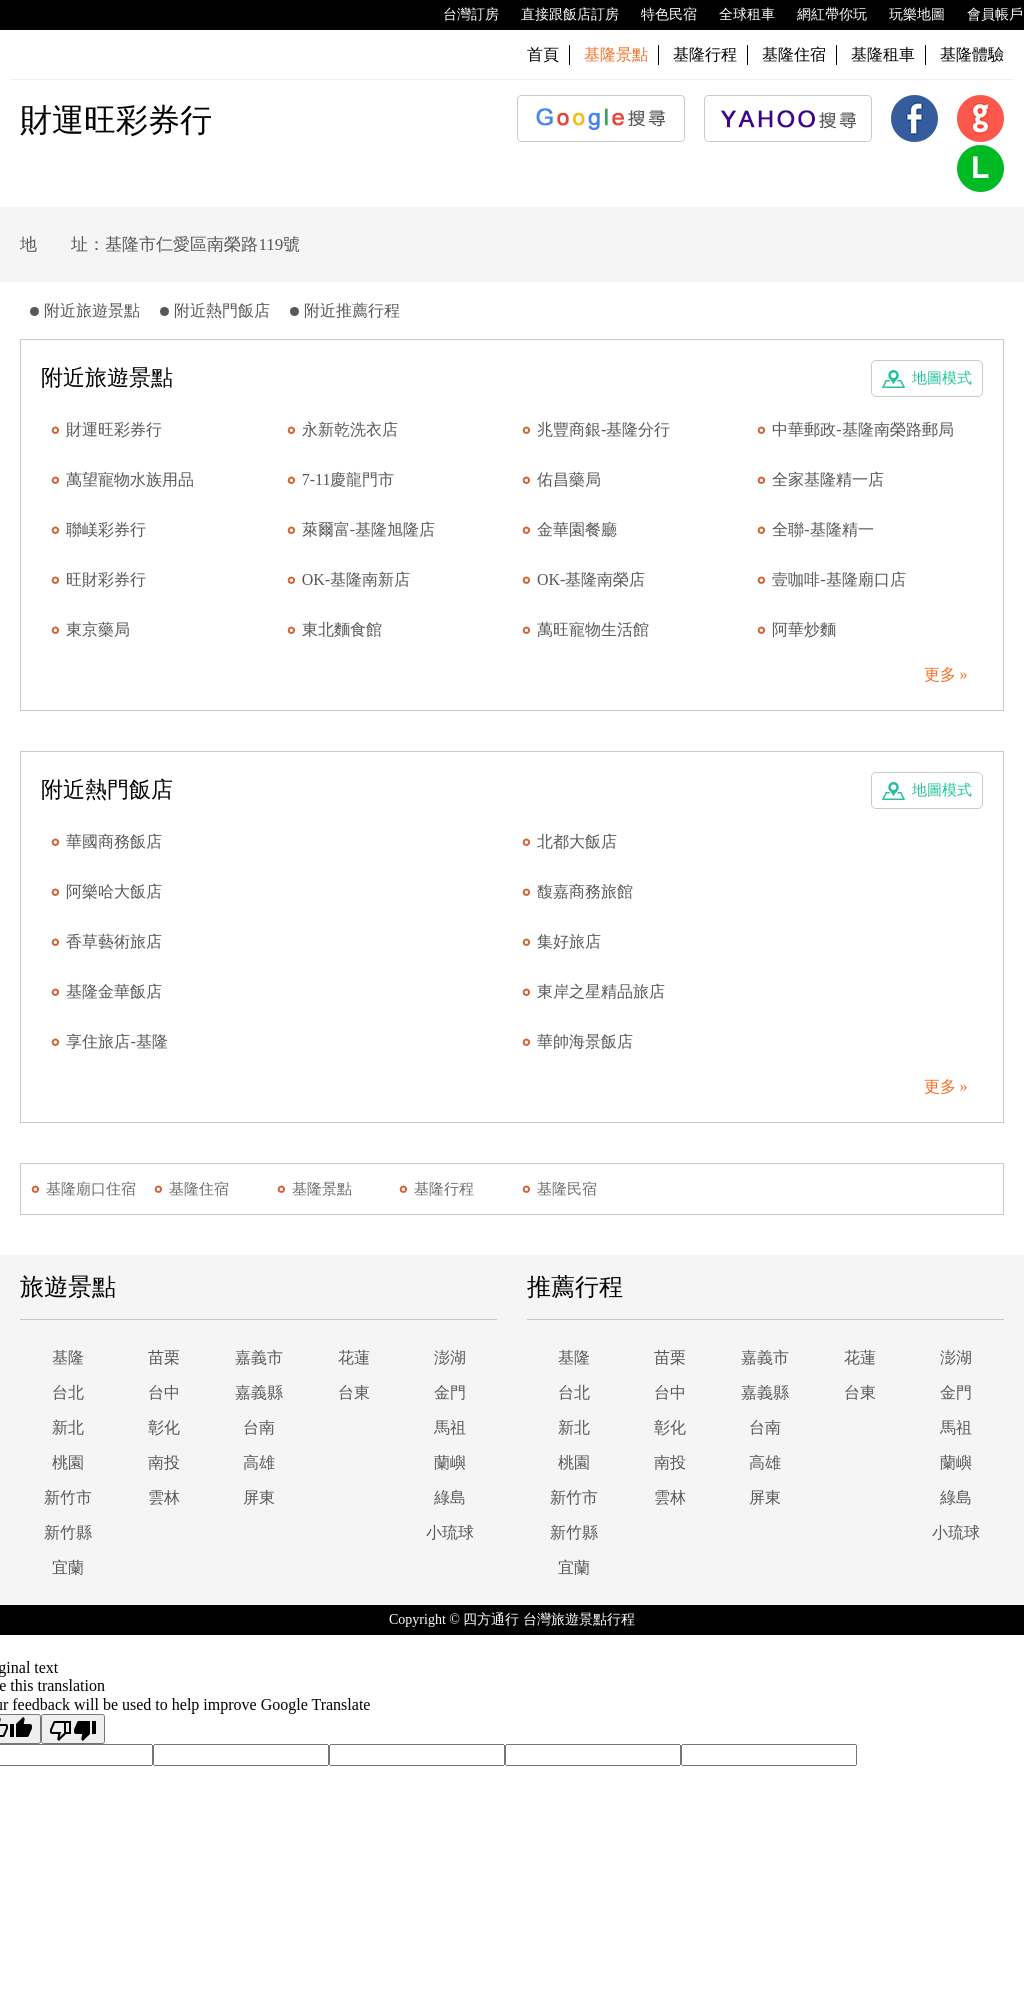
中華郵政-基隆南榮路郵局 (862, 429)
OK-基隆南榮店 (591, 579)
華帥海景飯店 (585, 1041)
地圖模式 (942, 378)
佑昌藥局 (569, 479)
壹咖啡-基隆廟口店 (838, 579)
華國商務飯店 (114, 841)
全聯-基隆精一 (822, 529)
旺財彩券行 (106, 579)
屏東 (259, 1497)
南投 (164, 1462)
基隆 (68, 1357)
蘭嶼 (450, 1462)
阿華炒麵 (804, 629)
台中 (164, 1392)
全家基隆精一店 (828, 479)
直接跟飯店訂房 (560, 15)
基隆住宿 (794, 54)
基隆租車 (883, 54)
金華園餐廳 (577, 529)
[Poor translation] (73, 1729)
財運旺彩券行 (114, 429)
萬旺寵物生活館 (593, 629)
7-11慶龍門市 (348, 479)
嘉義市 (259, 1357)
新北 (68, 1427)
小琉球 (450, 1532)
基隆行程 (705, 54)
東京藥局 (98, 629)
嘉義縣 (259, 1392)
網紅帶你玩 (822, 15)
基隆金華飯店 (114, 991)
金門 (450, 1392)
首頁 (543, 54)
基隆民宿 (567, 1189)
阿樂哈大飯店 (114, 891)
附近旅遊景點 (92, 310)
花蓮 (354, 1357)
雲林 (164, 1497)
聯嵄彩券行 (106, 529)
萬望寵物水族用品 (130, 479)
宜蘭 (68, 1567)
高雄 (259, 1462)
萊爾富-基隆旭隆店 (368, 529)
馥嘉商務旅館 (585, 891)
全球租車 (737, 15)
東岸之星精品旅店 (601, 991)
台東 (354, 1392)
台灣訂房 (461, 15)
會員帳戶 (985, 15)
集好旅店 (569, 941)
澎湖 (450, 1357)
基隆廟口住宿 (91, 1189)
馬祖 (450, 1427)
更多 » (946, 674)
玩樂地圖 (907, 15)
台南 (259, 1427)
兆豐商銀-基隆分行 (603, 429)
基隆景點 (322, 1189)
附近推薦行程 (352, 310)
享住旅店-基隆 (116, 1041)
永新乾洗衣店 (350, 429)
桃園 (68, 1462)
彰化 (164, 1427)
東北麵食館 (342, 629)
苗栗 (164, 1357)
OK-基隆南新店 (356, 579)
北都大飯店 (577, 841)
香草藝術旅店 (114, 941)
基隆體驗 (972, 54)
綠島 (450, 1497)
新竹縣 (68, 1532)
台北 (68, 1392)
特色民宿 (659, 15)
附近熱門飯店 (222, 310)
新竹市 (68, 1497)
